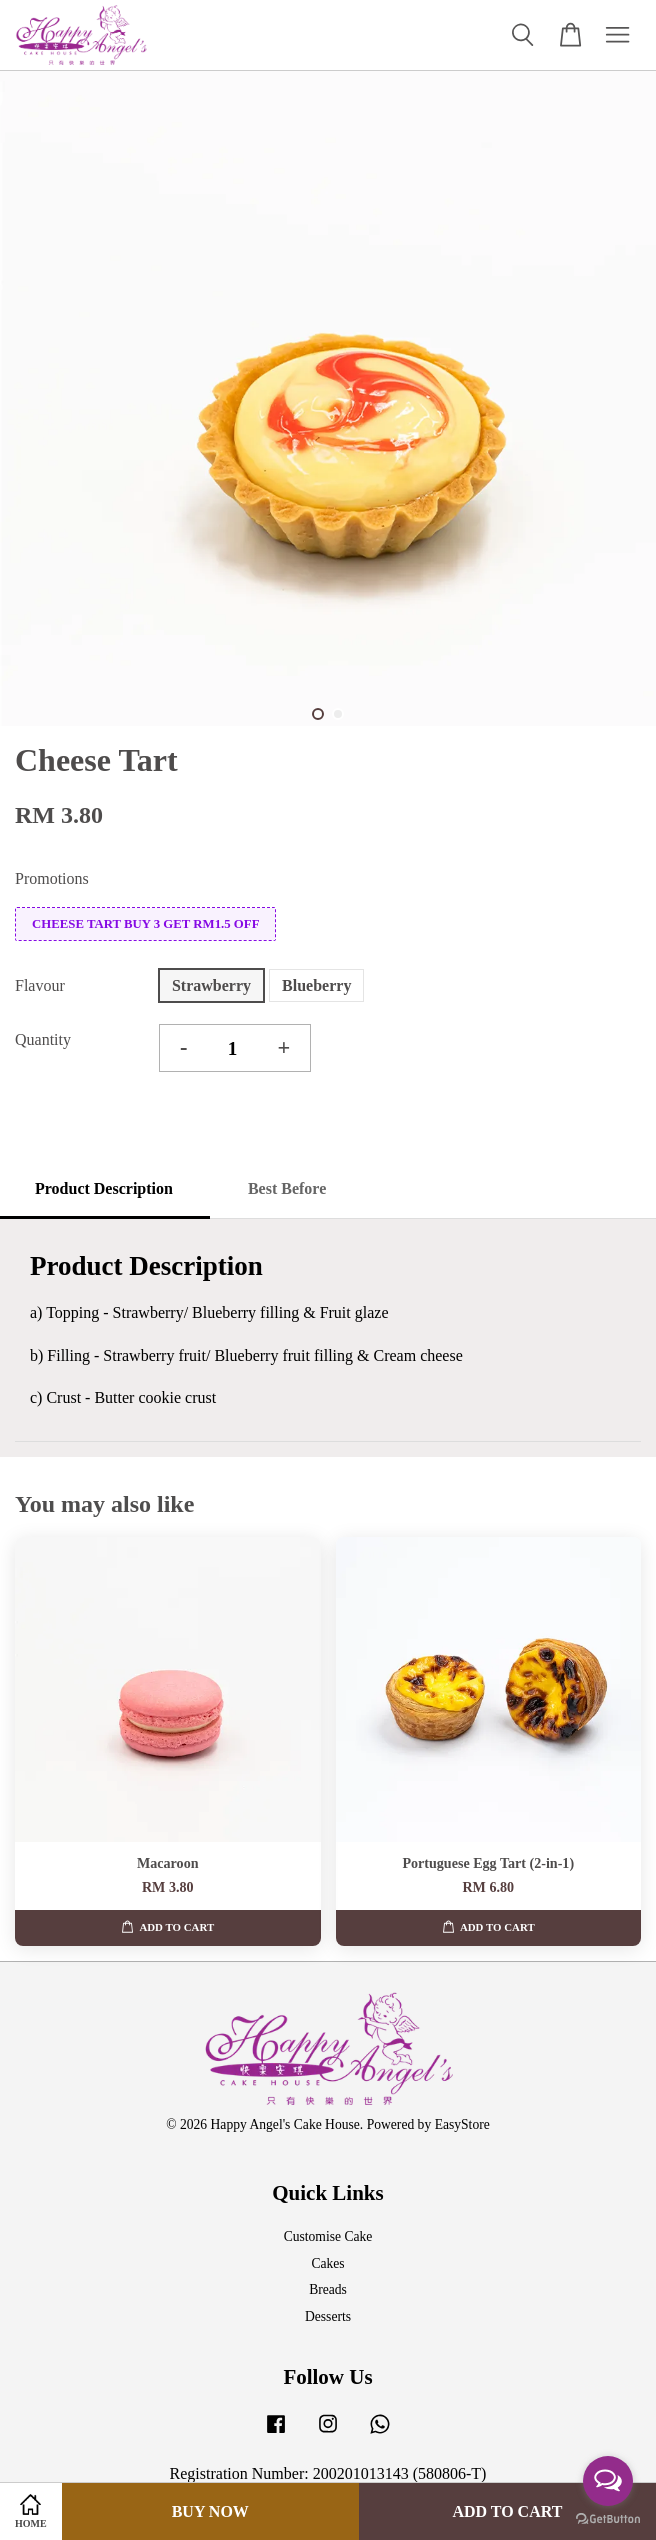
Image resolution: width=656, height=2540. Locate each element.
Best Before (287, 1188)
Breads (328, 2289)
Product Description (104, 1188)
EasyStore (462, 2124)
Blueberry (316, 985)
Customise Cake (328, 2236)
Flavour (40, 985)
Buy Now (210, 2511)
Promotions (52, 878)
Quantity (43, 1039)
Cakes (327, 2263)
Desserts (328, 2316)
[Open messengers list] (608, 2481)
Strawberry (211, 985)
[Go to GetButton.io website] (608, 2519)
